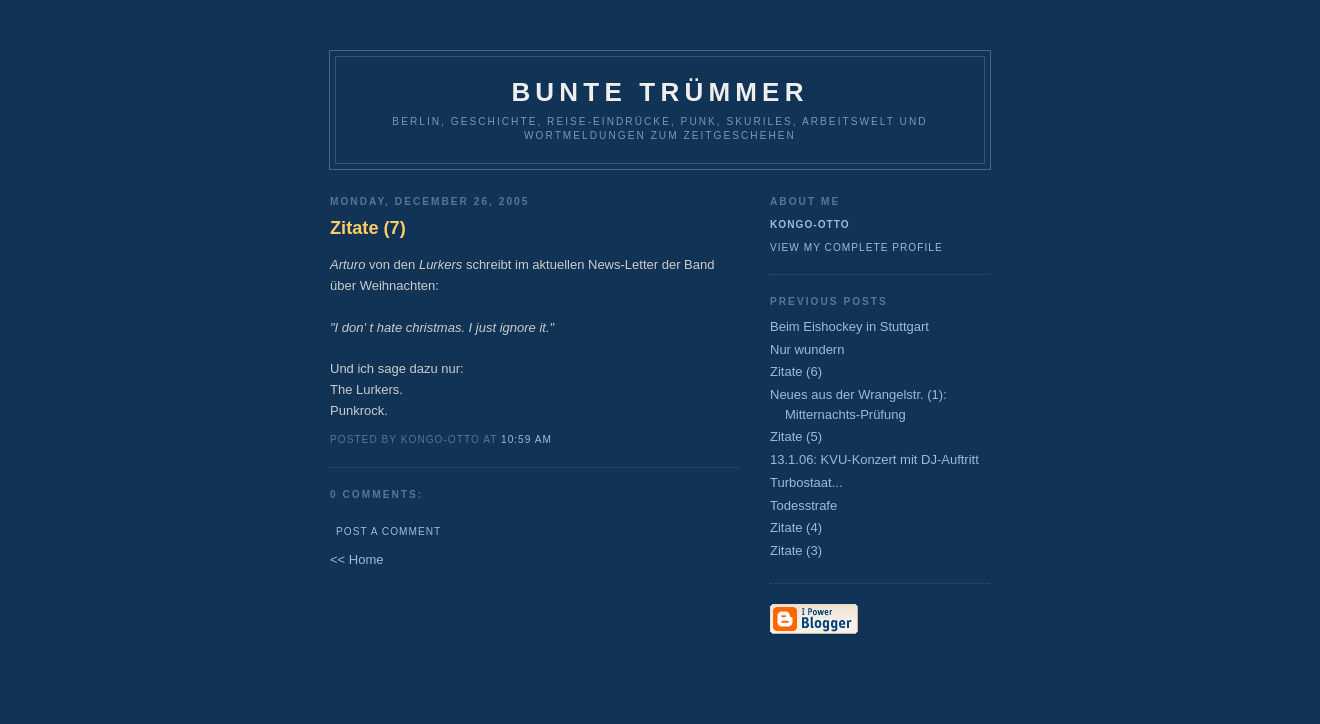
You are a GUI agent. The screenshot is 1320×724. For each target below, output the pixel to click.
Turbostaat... (806, 482)
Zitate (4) (796, 527)
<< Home (356, 559)
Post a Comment (388, 531)
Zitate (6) (796, 371)
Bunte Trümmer (659, 92)
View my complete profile (856, 247)
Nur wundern (807, 349)
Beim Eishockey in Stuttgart (849, 326)
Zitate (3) (796, 550)
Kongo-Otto (810, 224)
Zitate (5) (796, 436)
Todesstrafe (803, 505)
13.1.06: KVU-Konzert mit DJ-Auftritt (874, 459)
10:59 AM (526, 439)
